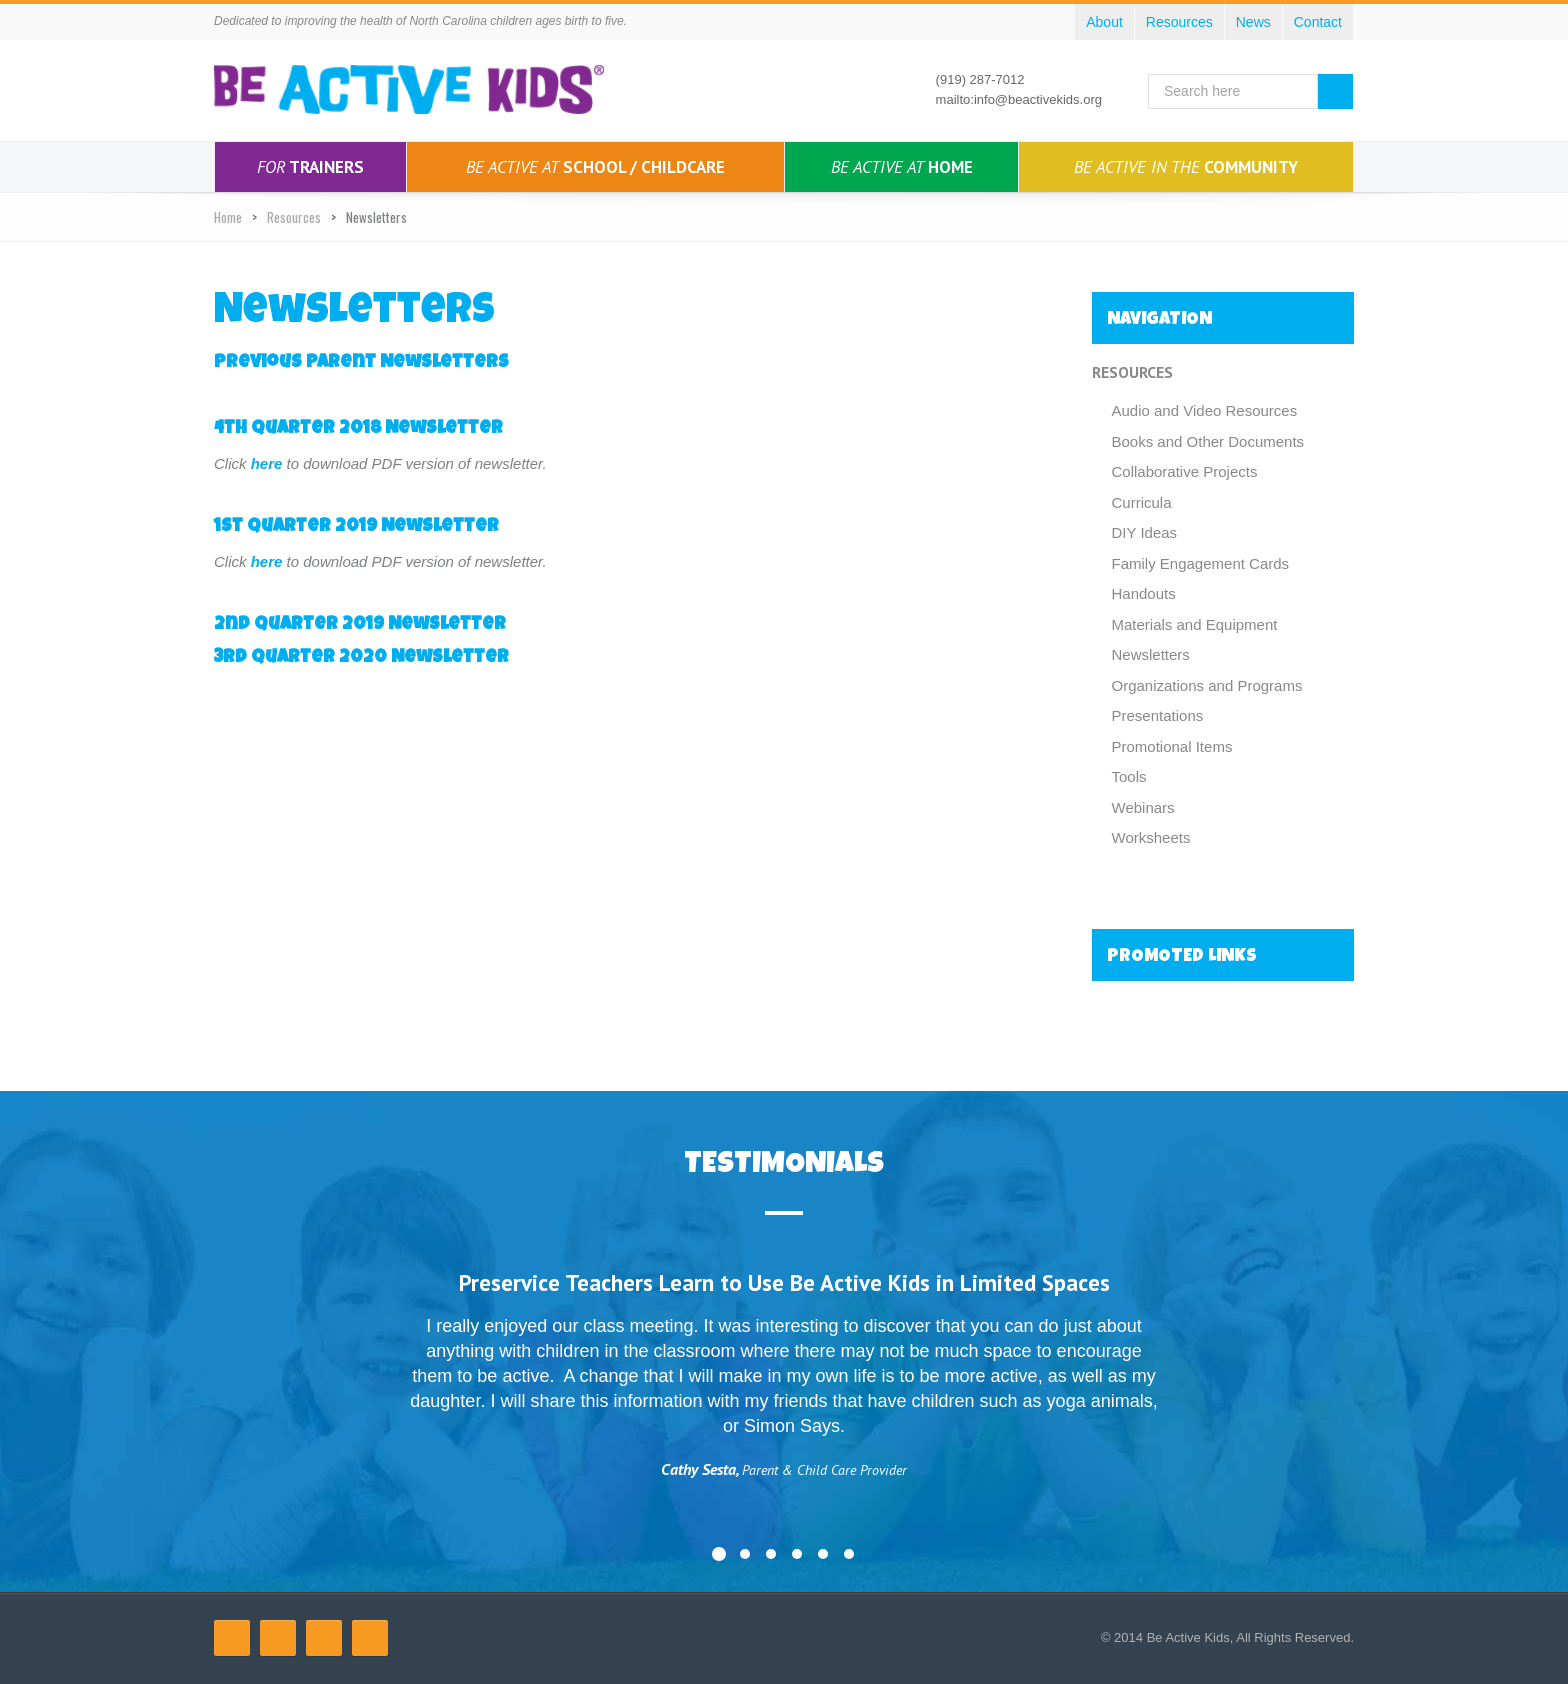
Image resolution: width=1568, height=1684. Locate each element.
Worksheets (1151, 837)
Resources (294, 217)
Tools (1129, 776)
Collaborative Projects (1185, 471)
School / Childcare (595, 167)
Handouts (1144, 593)
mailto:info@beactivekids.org (1019, 99)
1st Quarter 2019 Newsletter (356, 527)
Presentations (1158, 715)
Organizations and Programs (1207, 685)
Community (1186, 167)
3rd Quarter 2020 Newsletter (361, 658)
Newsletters (1151, 654)
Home (902, 167)
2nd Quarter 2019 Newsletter (360, 625)
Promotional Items (1172, 746)
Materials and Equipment (1195, 624)
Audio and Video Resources (1205, 410)
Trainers (310, 167)
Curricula (1142, 502)
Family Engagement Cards (1201, 563)
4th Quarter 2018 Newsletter (358, 429)
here (267, 463)
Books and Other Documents (1208, 441)
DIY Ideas (1145, 532)
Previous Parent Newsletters (361, 363)
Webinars (1143, 807)
